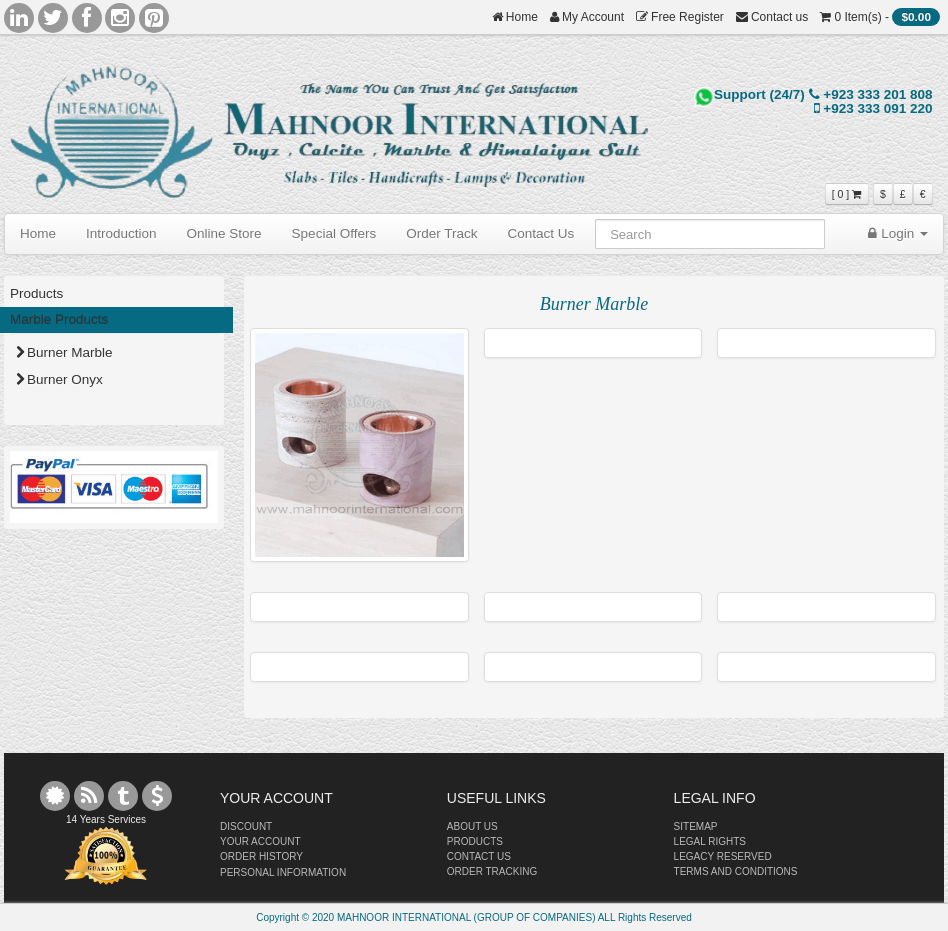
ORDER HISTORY (261, 856)
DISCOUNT (246, 826)
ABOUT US (472, 826)
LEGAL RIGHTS (710, 841)
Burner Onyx (59, 379)
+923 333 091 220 (873, 108)
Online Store (224, 233)
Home (515, 17)
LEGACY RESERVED (723, 856)
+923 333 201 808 (871, 94)
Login (898, 233)
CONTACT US (479, 856)
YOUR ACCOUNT (260, 841)
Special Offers (334, 233)
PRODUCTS (475, 841)
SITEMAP (696, 826)
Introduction (121, 233)
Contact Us (540, 233)
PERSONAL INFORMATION (283, 872)
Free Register (680, 17)
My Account (587, 17)
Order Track (441, 233)
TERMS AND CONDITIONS (736, 871)
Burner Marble (64, 352)
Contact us (772, 17)
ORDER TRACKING (492, 871)
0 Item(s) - (880, 17)
